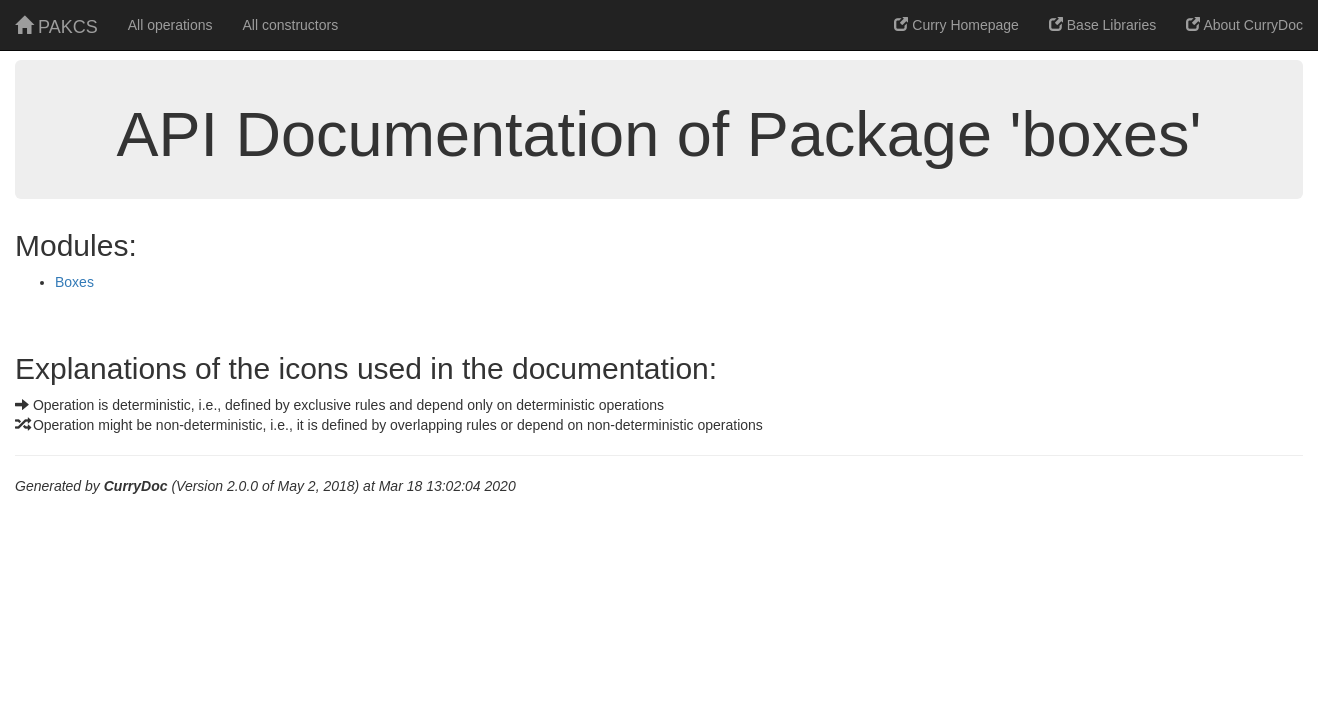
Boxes (74, 282)
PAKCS (56, 26)
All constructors (291, 25)
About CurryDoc (1244, 25)
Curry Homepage (956, 25)
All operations (170, 25)
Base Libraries (1102, 25)
